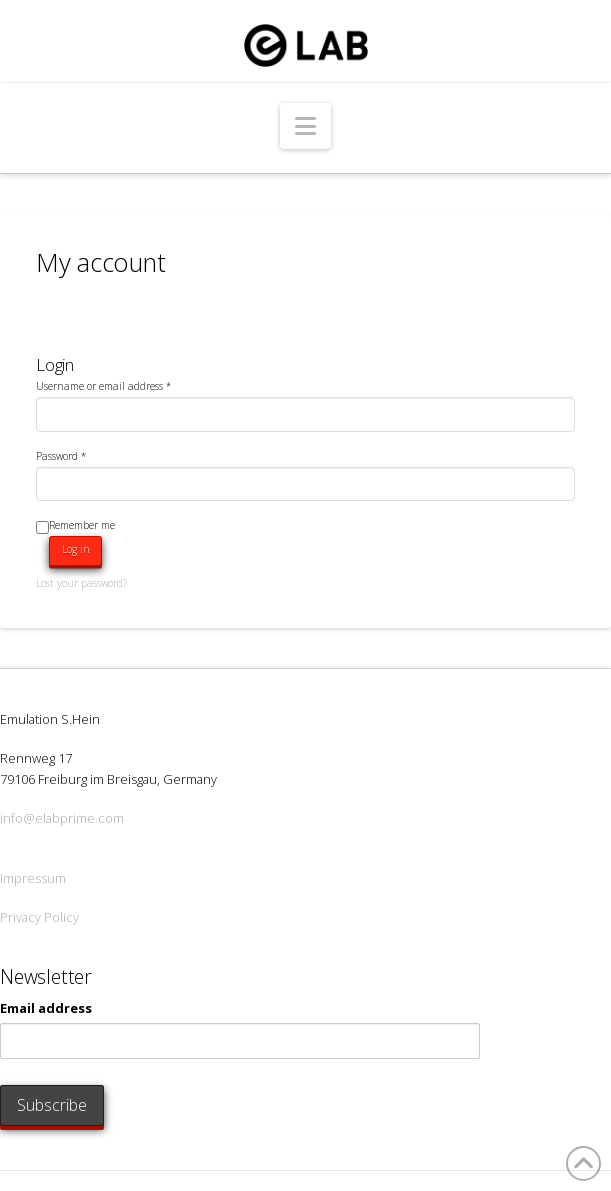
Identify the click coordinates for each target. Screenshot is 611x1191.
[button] (305, 126)
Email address (46, 1008)
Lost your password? (81, 583)
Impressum (33, 878)
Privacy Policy (39, 917)
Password (61, 456)
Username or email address (103, 386)
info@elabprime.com (62, 818)
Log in (76, 549)
